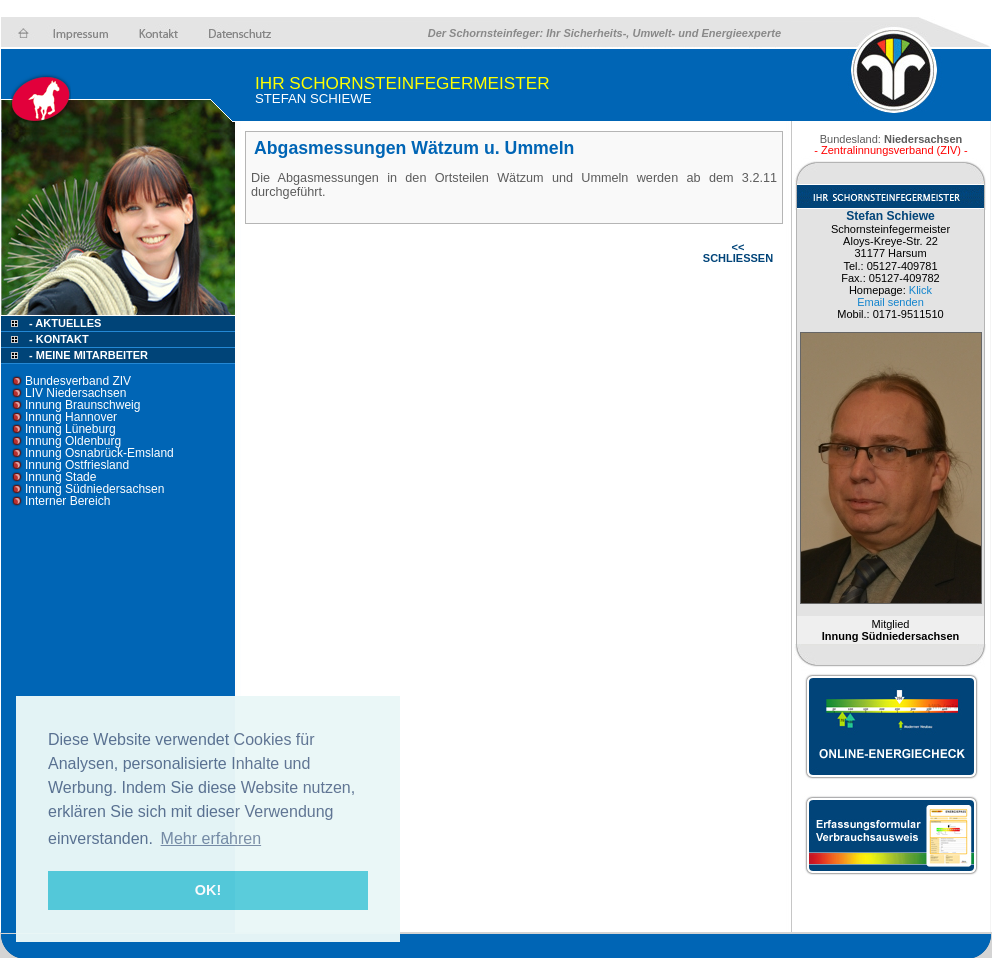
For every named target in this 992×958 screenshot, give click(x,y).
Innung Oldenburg (73, 441)
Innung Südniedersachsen (94, 489)
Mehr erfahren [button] (211, 838)
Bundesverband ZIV (78, 381)
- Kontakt (57, 339)
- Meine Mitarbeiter (88, 355)
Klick (920, 290)
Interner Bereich (67, 501)
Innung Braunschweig (82, 405)
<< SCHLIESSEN (738, 252)
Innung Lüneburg (70, 429)
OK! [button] (208, 890)
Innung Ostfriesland (77, 465)
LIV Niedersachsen (75, 393)
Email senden (890, 302)
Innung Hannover (71, 417)
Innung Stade (60, 477)
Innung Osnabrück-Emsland (99, 453)
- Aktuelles (63, 323)
